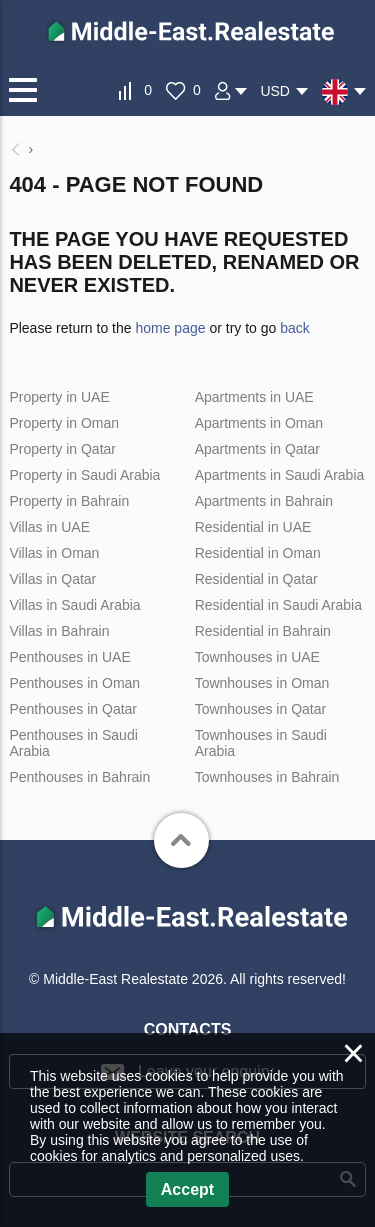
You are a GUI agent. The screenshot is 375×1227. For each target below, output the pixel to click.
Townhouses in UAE (257, 657)
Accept (187, 1189)
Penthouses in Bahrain (79, 777)
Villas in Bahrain (59, 631)
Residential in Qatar (256, 579)
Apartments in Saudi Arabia (280, 475)
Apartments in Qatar (257, 449)
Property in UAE (59, 397)
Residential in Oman (258, 553)
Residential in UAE (253, 527)
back (295, 328)
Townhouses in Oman (262, 683)
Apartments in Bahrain (264, 501)
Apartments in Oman (259, 423)
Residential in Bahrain (263, 631)
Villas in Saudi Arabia (74, 605)
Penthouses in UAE (69, 657)
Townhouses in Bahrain (267, 777)
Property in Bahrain (69, 501)
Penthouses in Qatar (73, 709)
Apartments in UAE (254, 397)
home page (170, 328)
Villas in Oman (54, 553)
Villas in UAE (49, 527)
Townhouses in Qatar (261, 709)
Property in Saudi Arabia (84, 475)
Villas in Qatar (52, 579)
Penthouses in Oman (74, 683)
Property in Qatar (62, 449)
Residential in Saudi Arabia (278, 605)
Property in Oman (64, 423)
